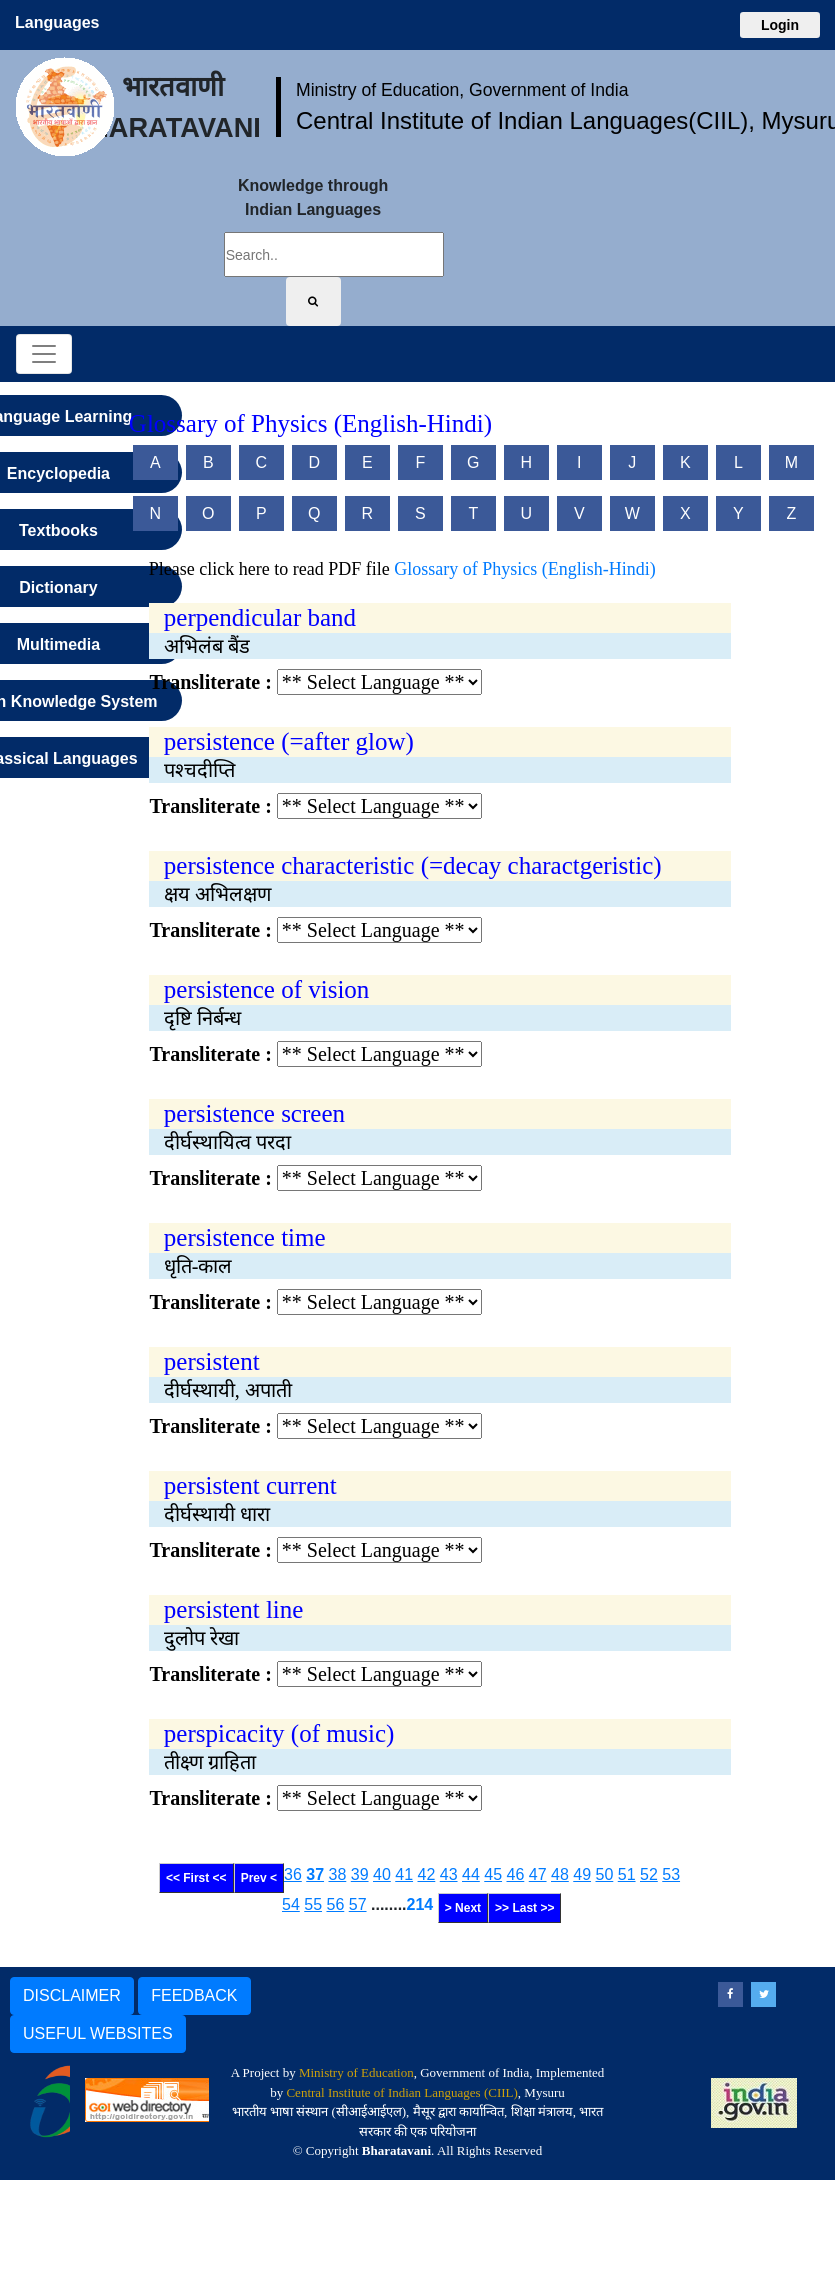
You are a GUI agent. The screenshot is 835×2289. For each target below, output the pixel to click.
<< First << (196, 1878)
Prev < (259, 1878)
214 (420, 1904)
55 (313, 1904)
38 (338, 1874)
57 (358, 1904)
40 (382, 1874)
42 (427, 1874)
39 (360, 1874)
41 (404, 1874)
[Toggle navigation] (44, 354)
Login (780, 25)
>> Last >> (524, 1908)
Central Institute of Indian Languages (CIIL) (401, 2092)
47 (538, 1874)
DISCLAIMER (72, 1995)
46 (516, 1874)
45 (493, 1874)
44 (471, 1874)
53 (671, 1874)
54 (291, 1904)
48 (560, 1874)
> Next (463, 1908)
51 (627, 1874)
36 (293, 1874)
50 (605, 1874)
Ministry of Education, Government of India (462, 90)
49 (582, 1874)
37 (315, 1874)
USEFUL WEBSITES (98, 2033)
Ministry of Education (356, 2072)
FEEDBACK (194, 1995)
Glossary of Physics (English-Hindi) (524, 569)
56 (335, 1904)
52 (649, 1874)
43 (449, 1874)
